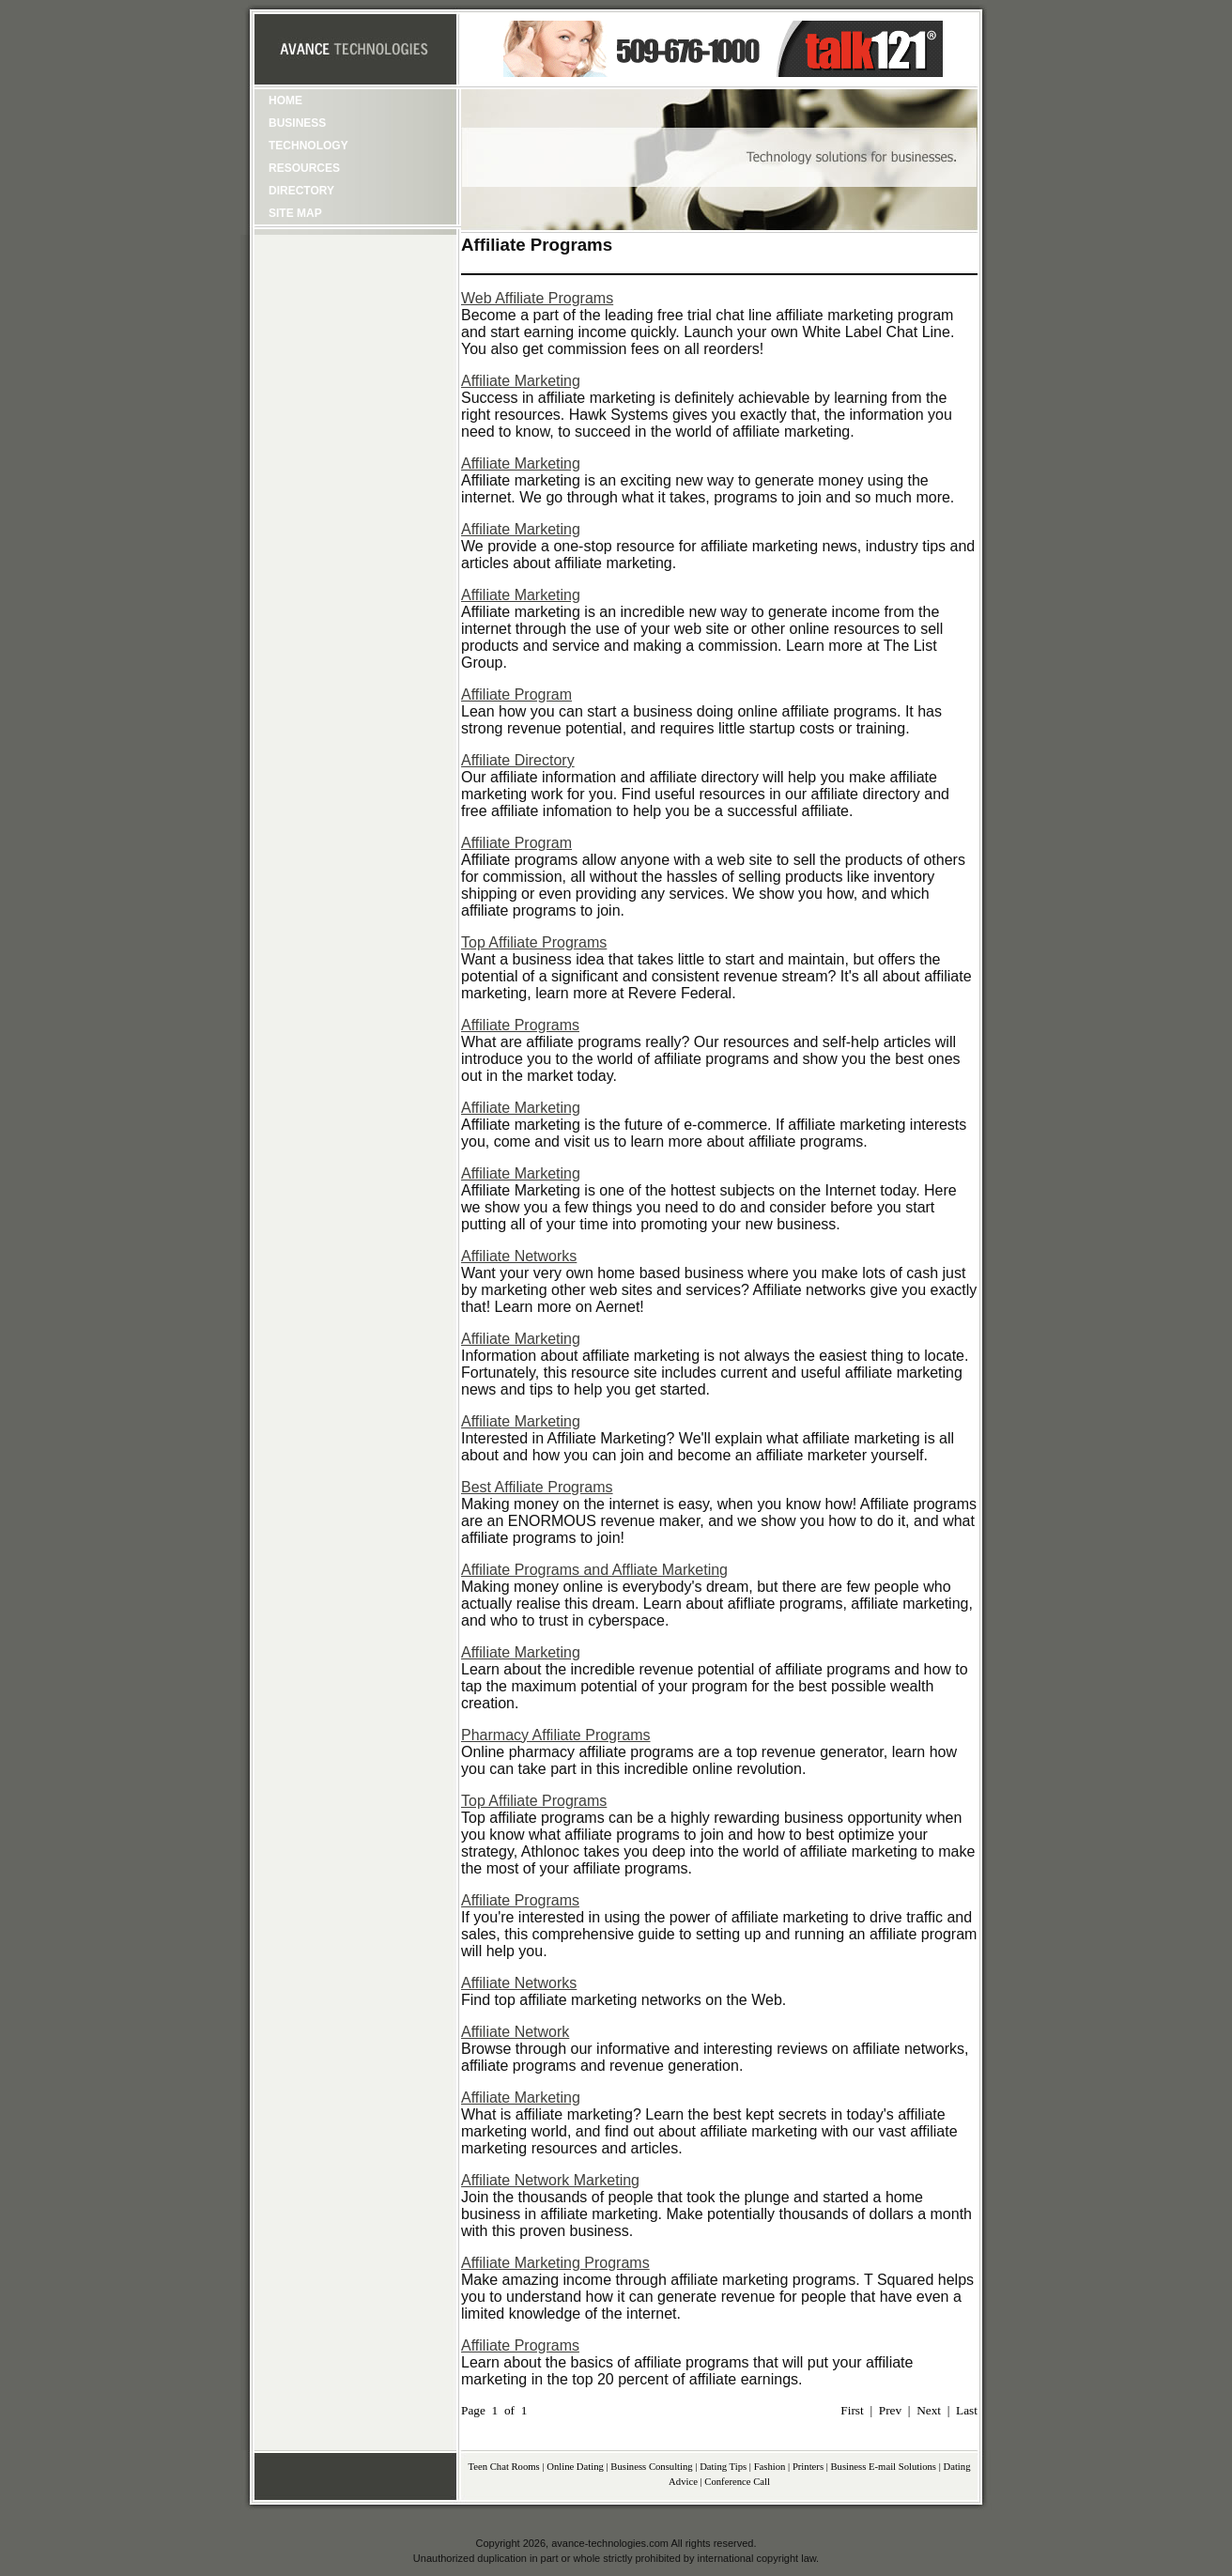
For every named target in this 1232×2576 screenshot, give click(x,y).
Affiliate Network (515, 2032)
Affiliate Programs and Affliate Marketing (594, 1570)
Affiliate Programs (520, 1025)
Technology (308, 145)
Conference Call (737, 2481)
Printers (808, 2466)
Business (297, 123)
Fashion (770, 2466)
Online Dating (575, 2466)
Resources (304, 168)
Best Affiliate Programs (537, 1487)
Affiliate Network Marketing (550, 2180)
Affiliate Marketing (520, 381)
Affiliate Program (516, 694)
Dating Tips (723, 2466)
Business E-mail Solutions (884, 2466)
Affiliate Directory (518, 760)
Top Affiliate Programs (534, 942)
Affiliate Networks (519, 1256)
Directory (301, 190)
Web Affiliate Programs (537, 298)
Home (285, 100)
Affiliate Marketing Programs (555, 2263)
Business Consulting (651, 2466)
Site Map (295, 213)
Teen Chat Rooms (504, 2466)
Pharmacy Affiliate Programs (556, 1735)
